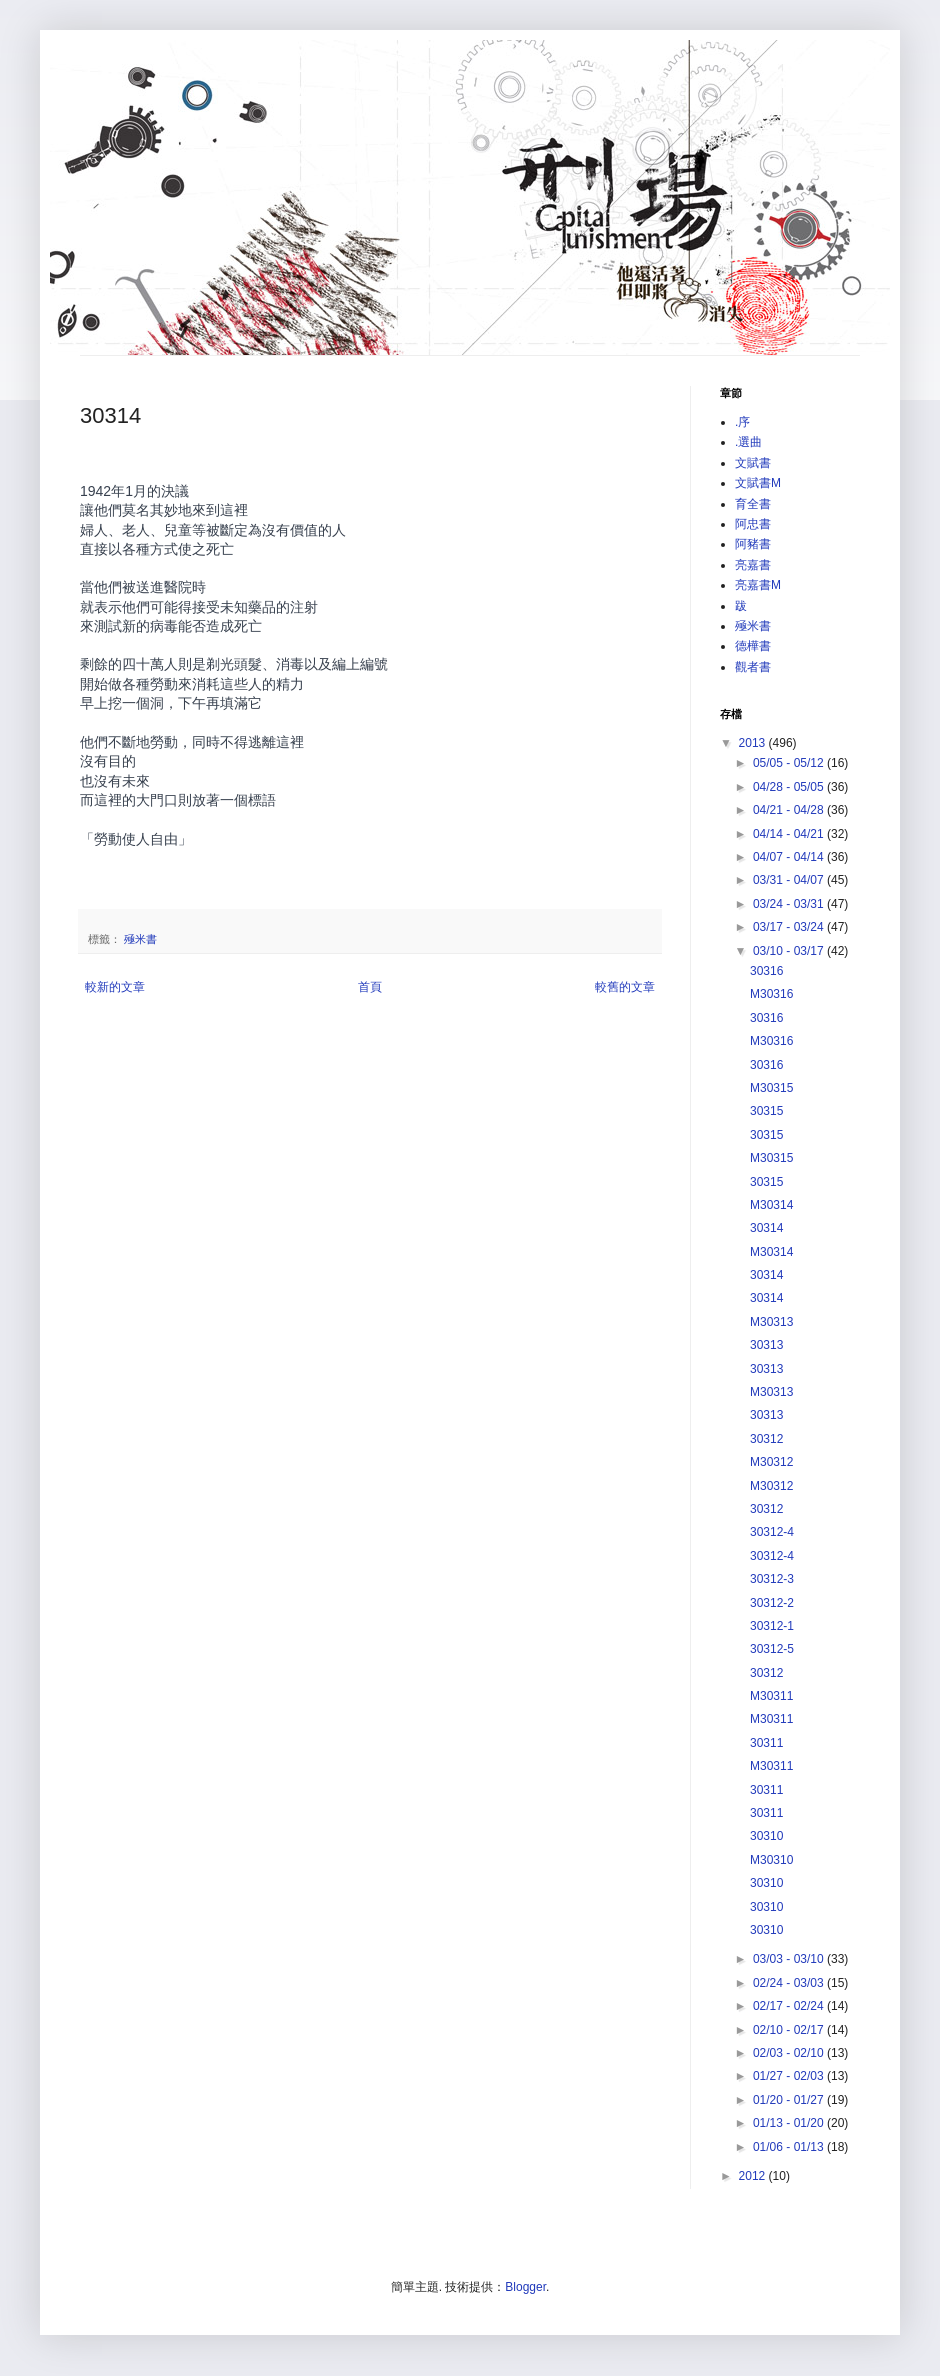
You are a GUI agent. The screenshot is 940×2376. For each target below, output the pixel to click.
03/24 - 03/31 (790, 904)
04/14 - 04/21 (790, 834)
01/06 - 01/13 (790, 2147)
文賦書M (758, 483)
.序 (742, 422)
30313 (766, 1345)
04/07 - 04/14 (790, 857)
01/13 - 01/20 (790, 2123)
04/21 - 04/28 (790, 810)
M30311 (771, 1696)
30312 (766, 1439)
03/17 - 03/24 (790, 927)
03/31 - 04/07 (790, 880)
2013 (754, 743)
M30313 (771, 1322)
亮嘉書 (753, 565)
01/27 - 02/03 (790, 2076)
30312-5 (772, 1649)
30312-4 (772, 1532)
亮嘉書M (758, 585)
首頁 (370, 987)
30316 (766, 971)
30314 (766, 1228)
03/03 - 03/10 (790, 1959)
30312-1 (772, 1626)
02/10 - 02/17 (790, 2030)
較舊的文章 (625, 987)
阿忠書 (753, 524)
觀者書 (753, 667)
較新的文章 (115, 987)
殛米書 (140, 939)
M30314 (771, 1205)
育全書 (753, 504)
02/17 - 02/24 (790, 2006)
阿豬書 (753, 544)
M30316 (771, 994)
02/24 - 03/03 (790, 1983)
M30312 (771, 1462)
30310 (766, 1836)
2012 (754, 2176)
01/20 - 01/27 (790, 2100)
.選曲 (748, 442)
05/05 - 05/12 (790, 763)
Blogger (525, 2287)
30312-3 (772, 1579)
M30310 (771, 1860)
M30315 (771, 1088)
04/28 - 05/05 (790, 787)
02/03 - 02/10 (790, 2053)
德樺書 (753, 646)
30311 (766, 1743)
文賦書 (753, 463)
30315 (766, 1111)
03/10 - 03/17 (790, 951)
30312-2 (772, 1603)
